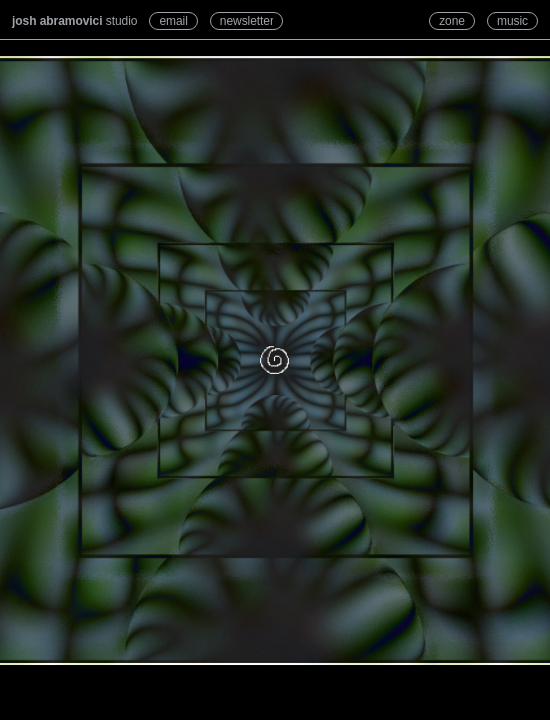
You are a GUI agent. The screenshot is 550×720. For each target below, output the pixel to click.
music (512, 21)
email (173, 21)
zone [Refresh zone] (452, 21)
